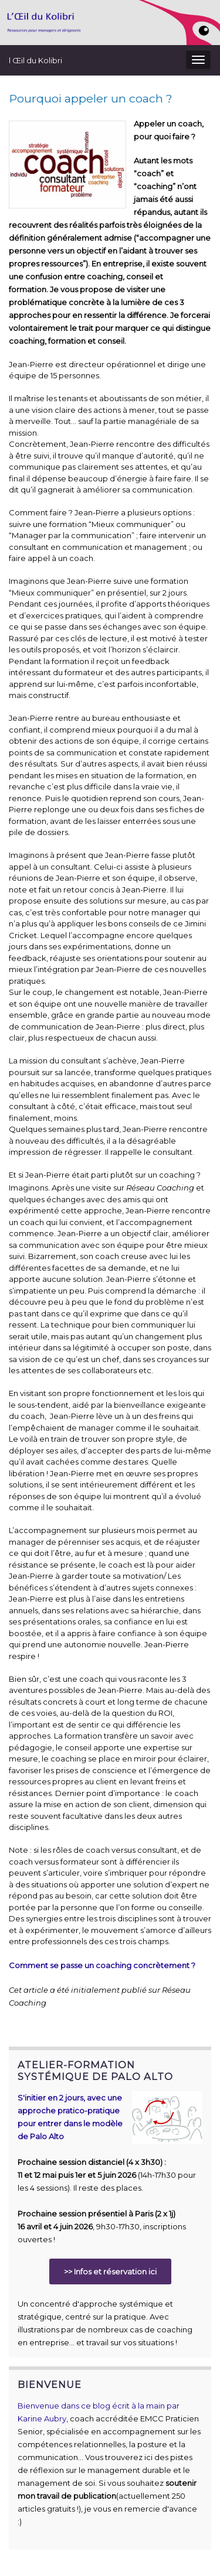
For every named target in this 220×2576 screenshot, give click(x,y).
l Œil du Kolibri (35, 60)
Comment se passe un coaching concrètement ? (102, 1965)
